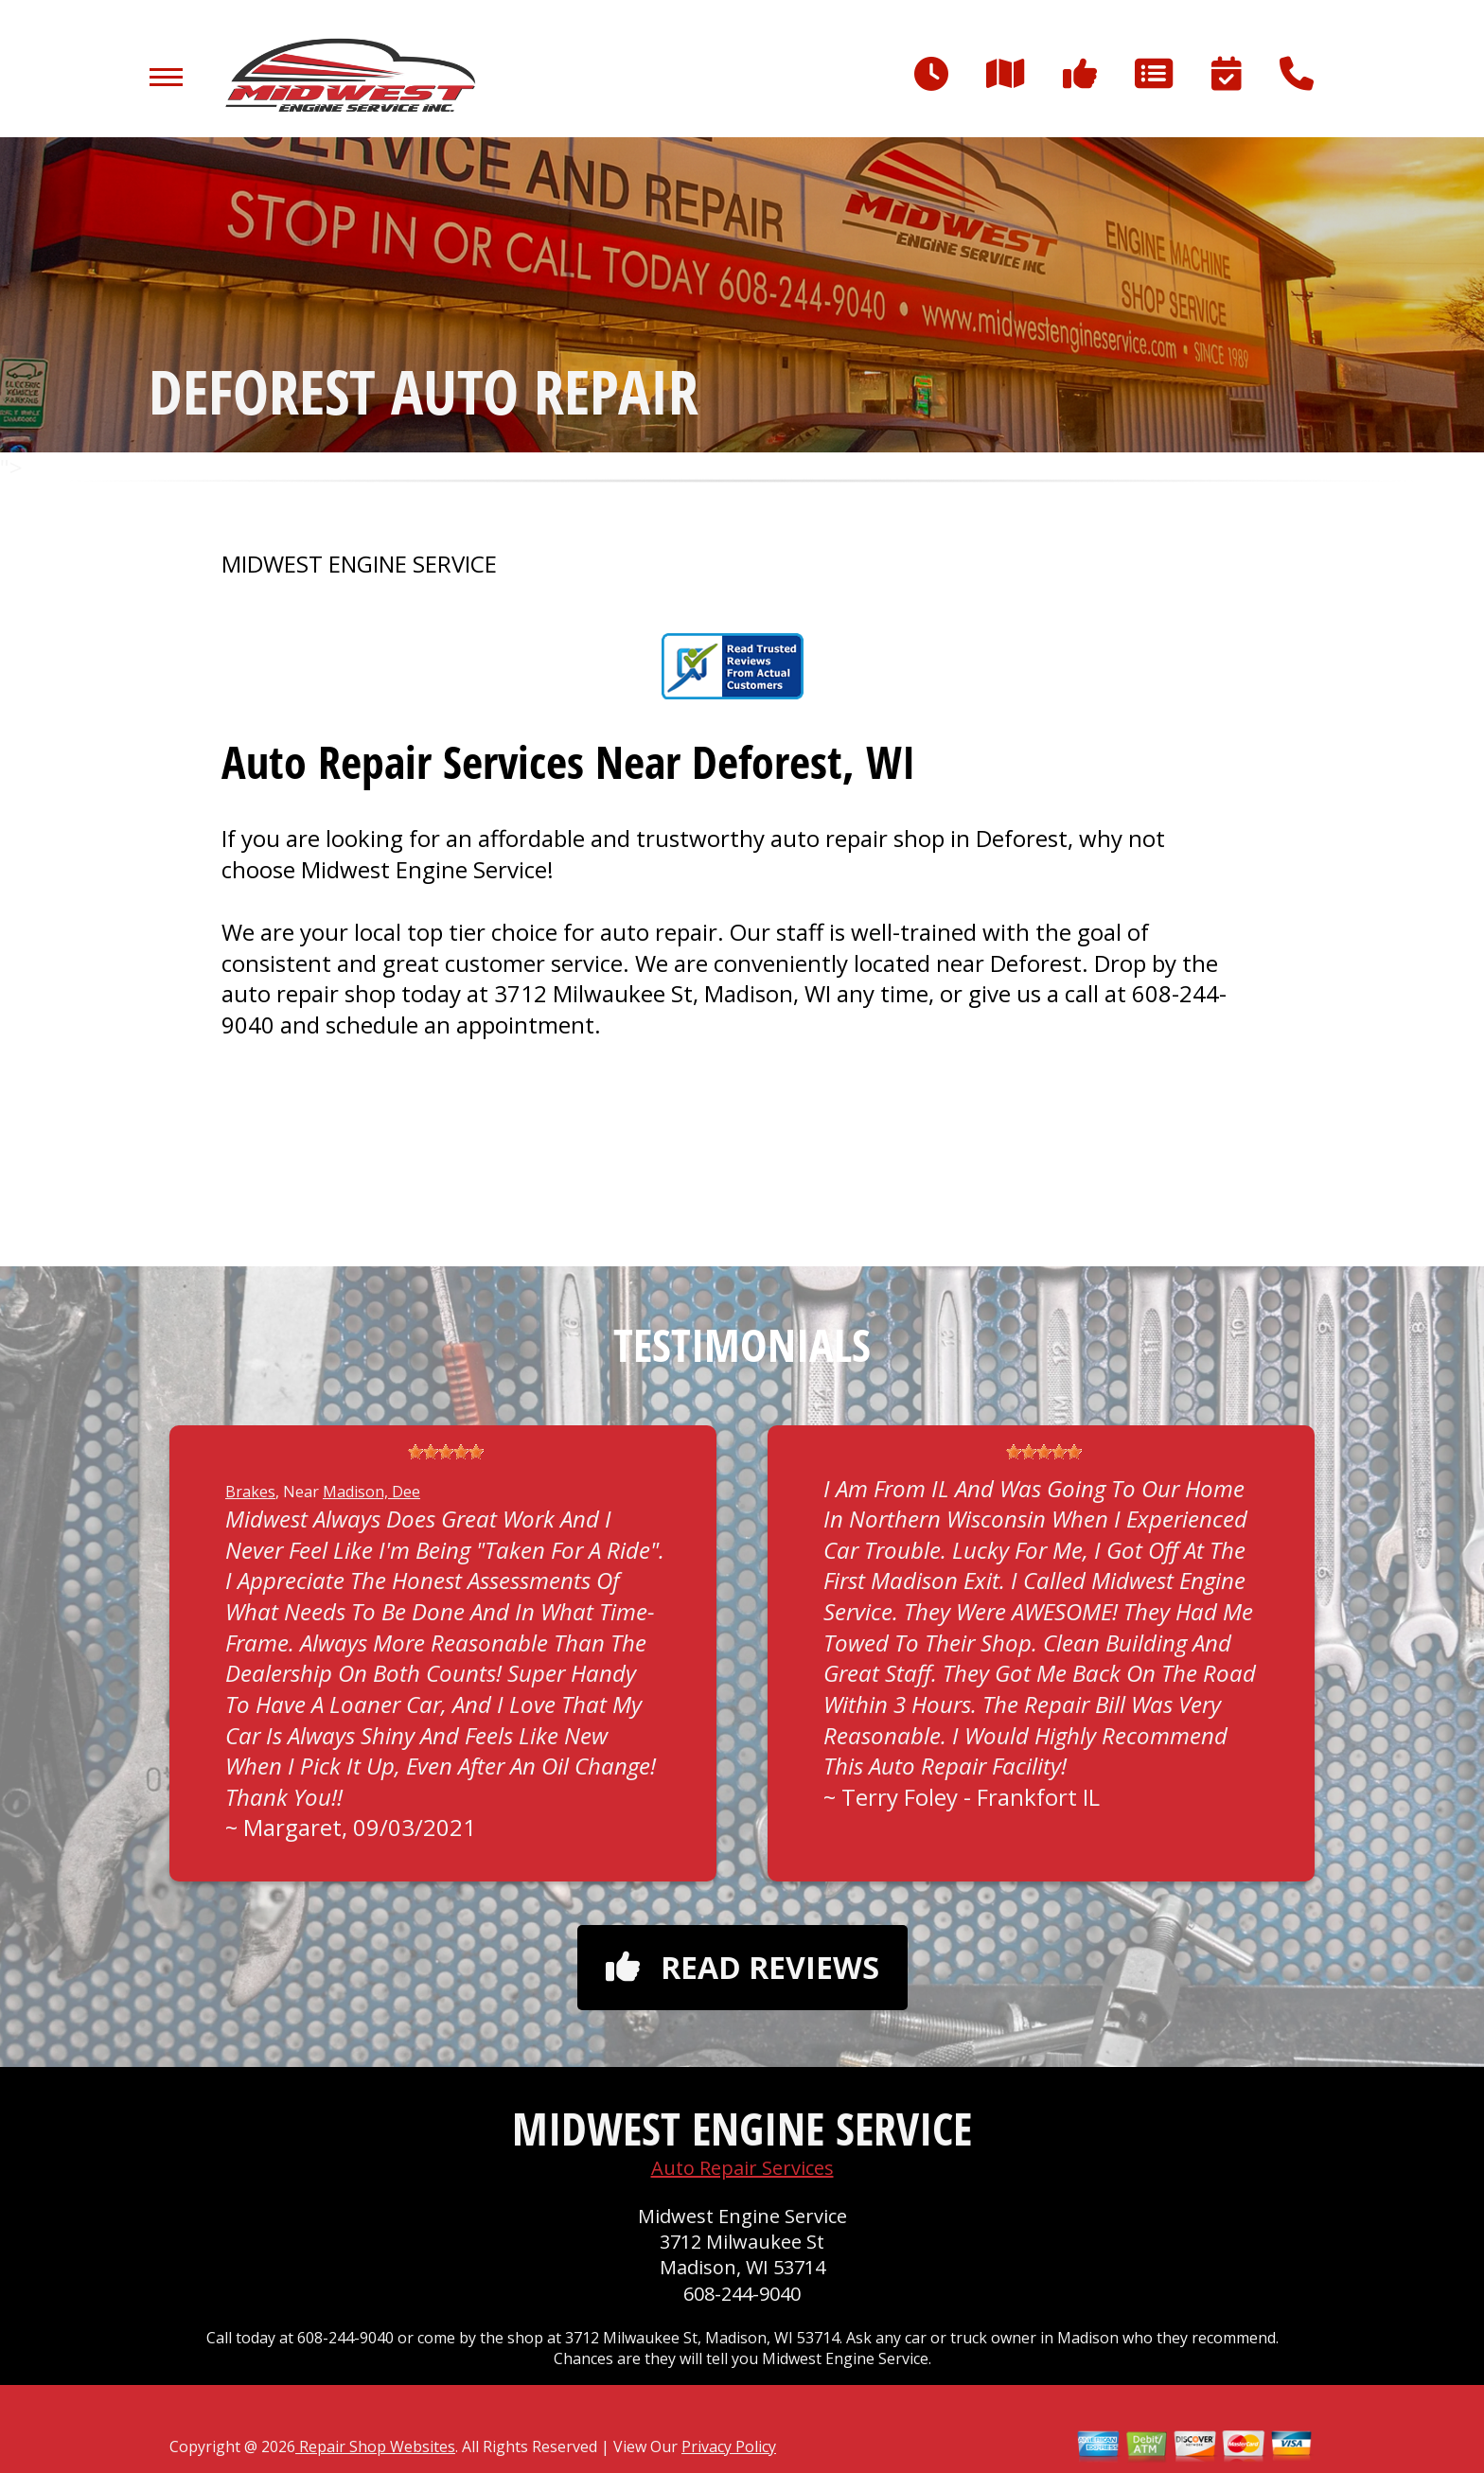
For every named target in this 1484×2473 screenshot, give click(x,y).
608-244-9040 (742, 2293)
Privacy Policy (728, 2446)
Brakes (250, 1491)
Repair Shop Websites (375, 2446)
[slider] (446, 1451)
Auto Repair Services (742, 2168)
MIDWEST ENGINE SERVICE (359, 564)
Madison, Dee (371, 1491)
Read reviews (742, 1967)
